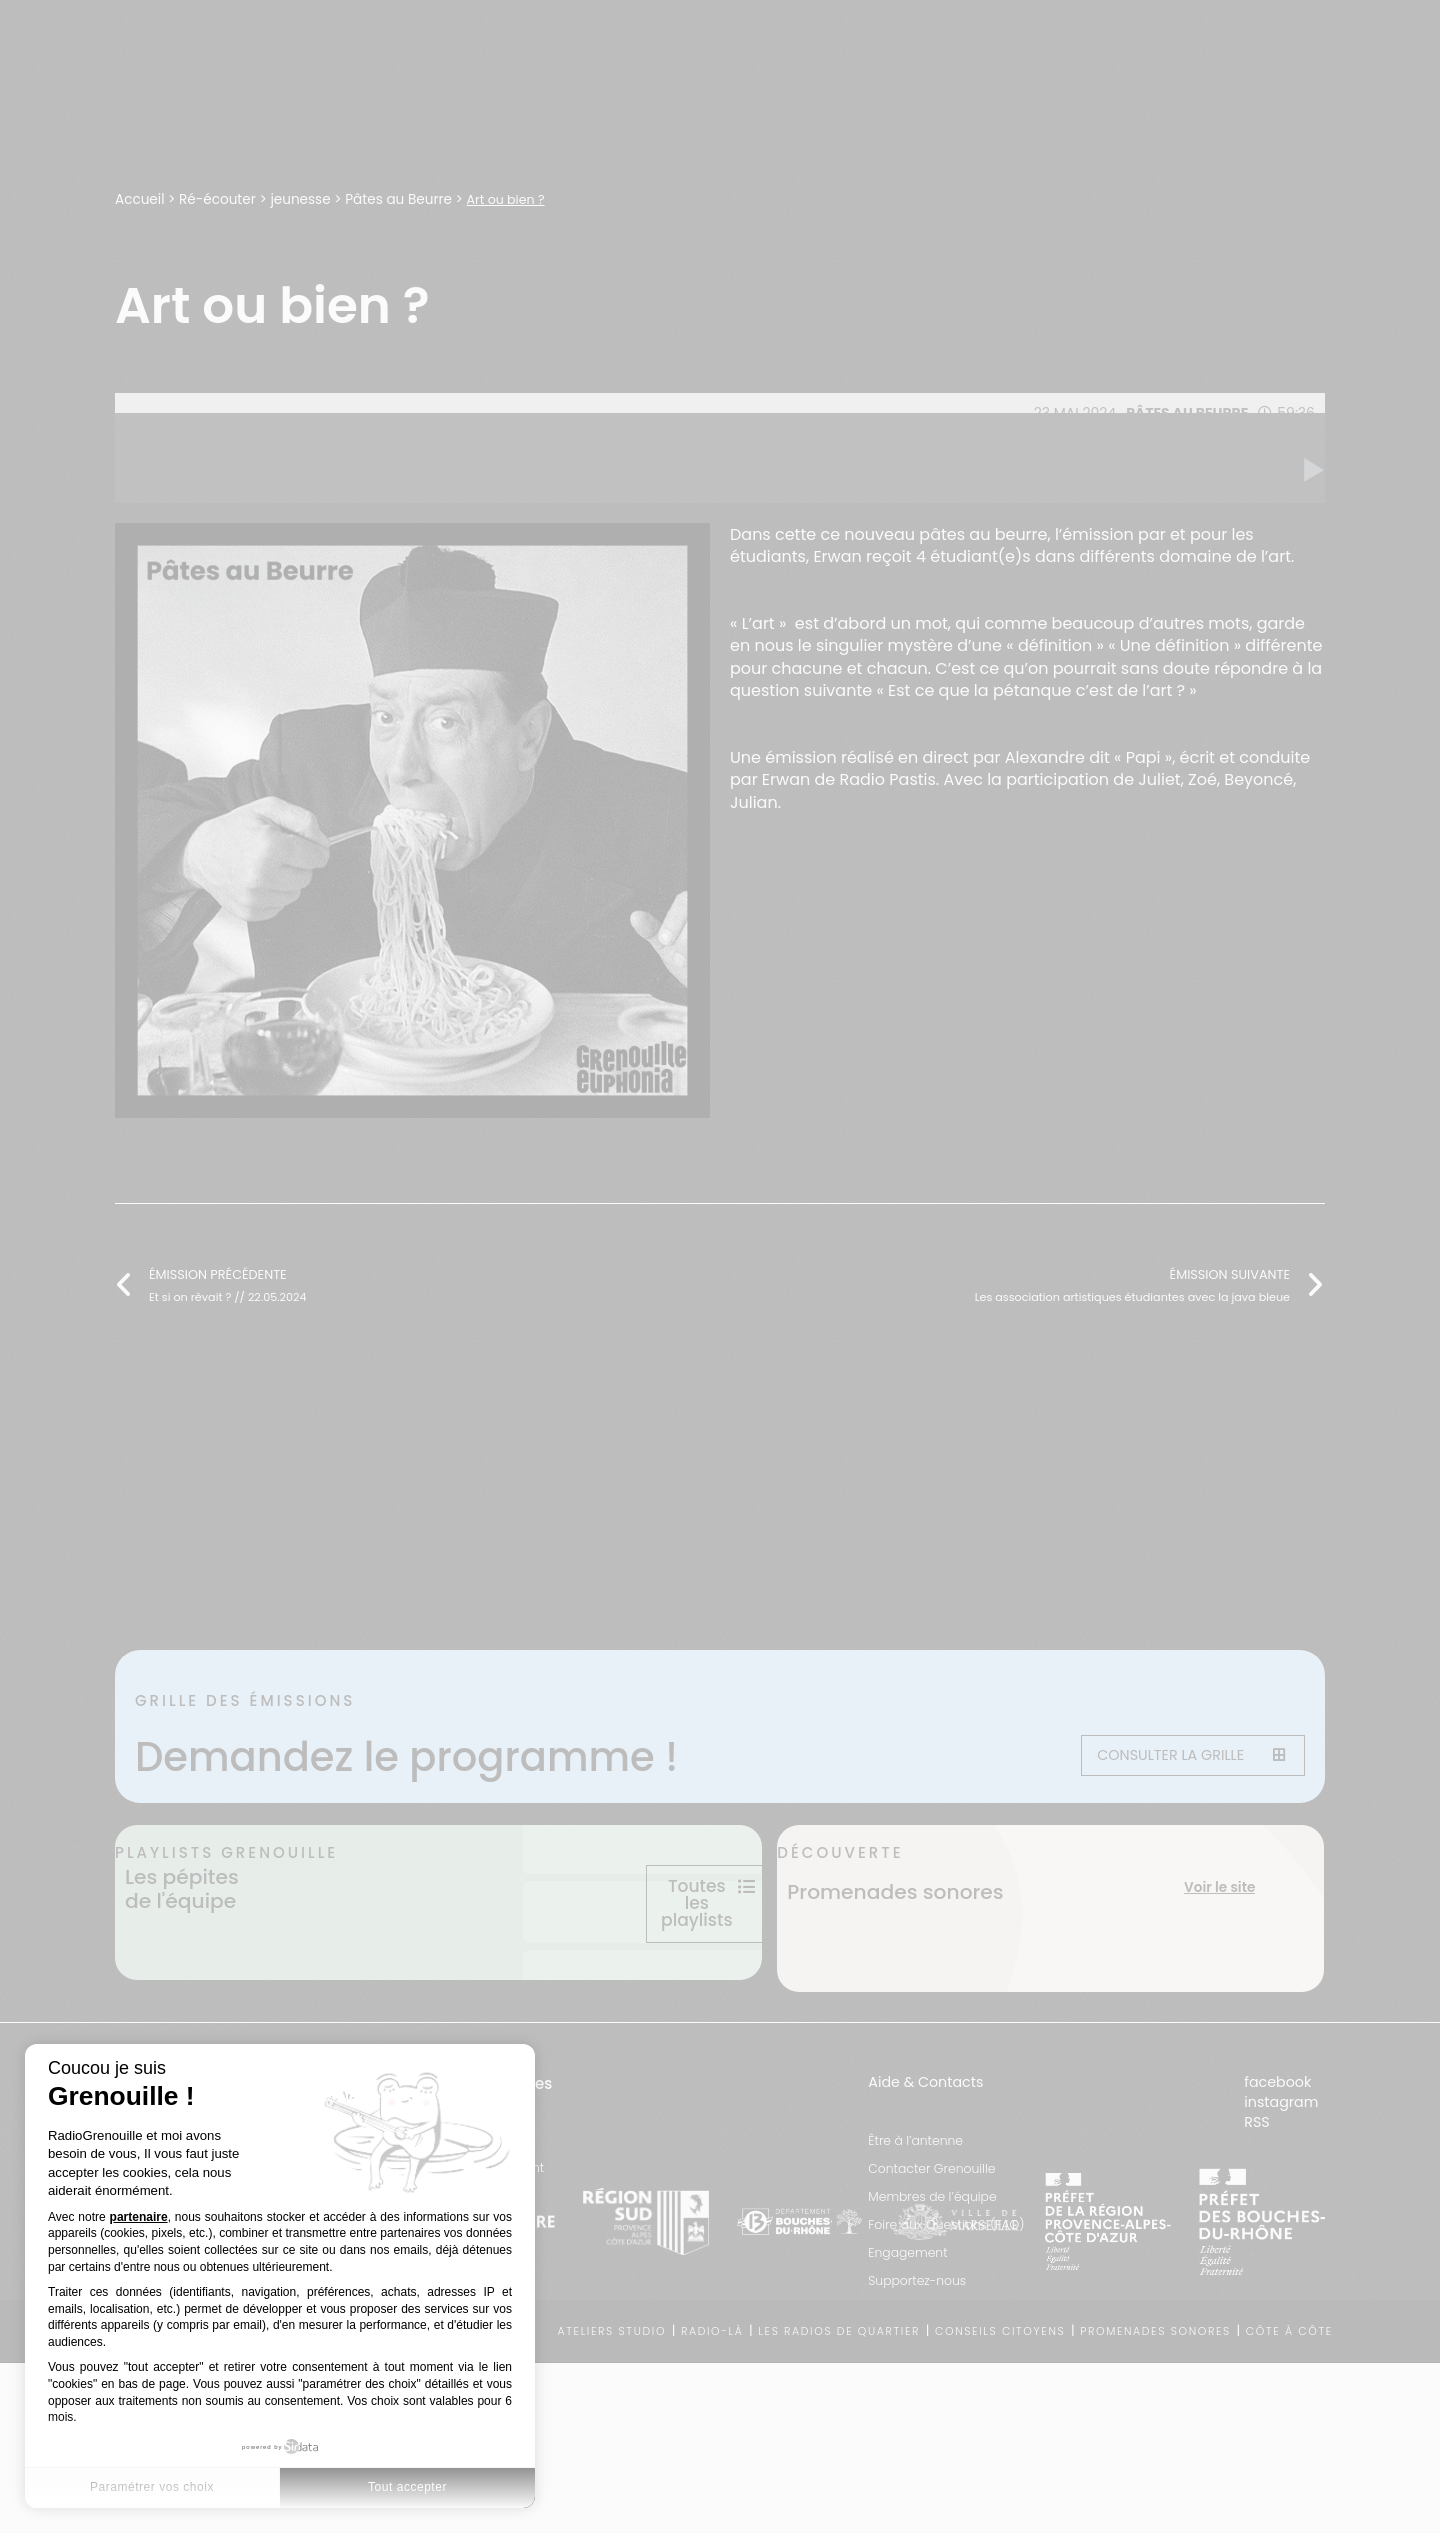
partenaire (139, 2217)
